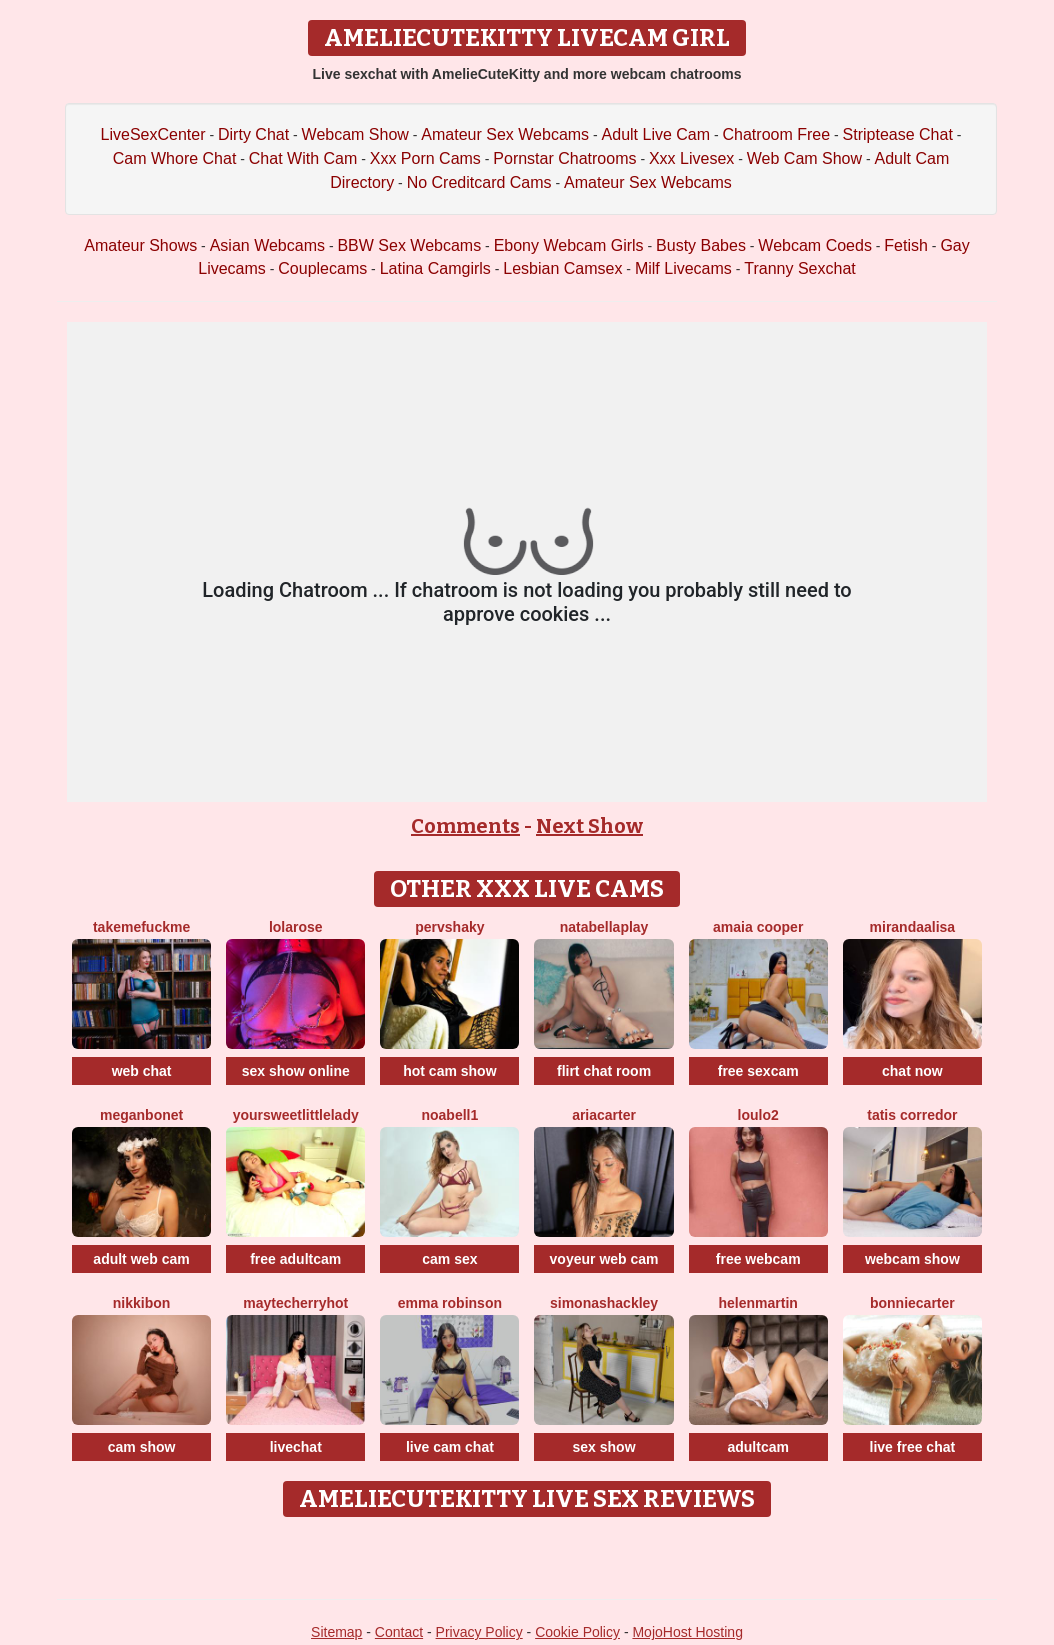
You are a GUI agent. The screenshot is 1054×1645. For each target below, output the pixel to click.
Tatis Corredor (912, 1115)
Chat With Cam (303, 158)
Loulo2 (758, 1115)
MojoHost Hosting (687, 1632)
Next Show (589, 826)
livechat (296, 1447)
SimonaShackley (604, 1303)
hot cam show (449, 1071)
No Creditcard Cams (479, 182)
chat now (912, 1071)
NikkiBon (142, 1303)
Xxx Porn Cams (425, 158)
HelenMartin (758, 1303)
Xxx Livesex (691, 158)
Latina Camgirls (435, 268)
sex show (604, 1447)
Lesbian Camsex (562, 268)
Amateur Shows (140, 245)
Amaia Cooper (758, 927)
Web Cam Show (804, 158)
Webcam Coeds (815, 245)
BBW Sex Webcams (409, 245)
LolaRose (296, 927)
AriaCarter (604, 1115)
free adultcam (295, 1259)
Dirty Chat (253, 134)
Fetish (906, 245)
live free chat (913, 1447)
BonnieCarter (912, 1303)
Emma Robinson (450, 1303)
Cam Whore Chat (175, 158)
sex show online (296, 1071)
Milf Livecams (683, 268)
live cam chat (450, 1447)
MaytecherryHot (295, 1303)
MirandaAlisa (913, 927)
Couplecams (322, 268)
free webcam (758, 1259)
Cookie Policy (577, 1632)
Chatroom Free (777, 134)
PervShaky (449, 927)
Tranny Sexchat (799, 268)
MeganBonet (141, 1115)
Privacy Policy (479, 1632)
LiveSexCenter (153, 134)
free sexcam (758, 1071)
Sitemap (336, 1632)
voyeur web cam (604, 1259)
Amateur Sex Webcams (505, 134)
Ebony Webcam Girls (569, 245)
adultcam (757, 1447)
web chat (142, 1071)
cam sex (449, 1259)
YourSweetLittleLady (296, 1115)
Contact (399, 1632)
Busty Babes (701, 245)
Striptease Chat (898, 134)
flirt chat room (604, 1071)
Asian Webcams (267, 245)
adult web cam (141, 1259)
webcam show (912, 1259)
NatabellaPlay (604, 927)
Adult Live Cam (656, 134)
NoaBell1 (449, 1115)
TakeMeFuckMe (141, 927)
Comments (465, 826)
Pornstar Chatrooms (564, 158)
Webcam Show (355, 134)
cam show (142, 1447)
